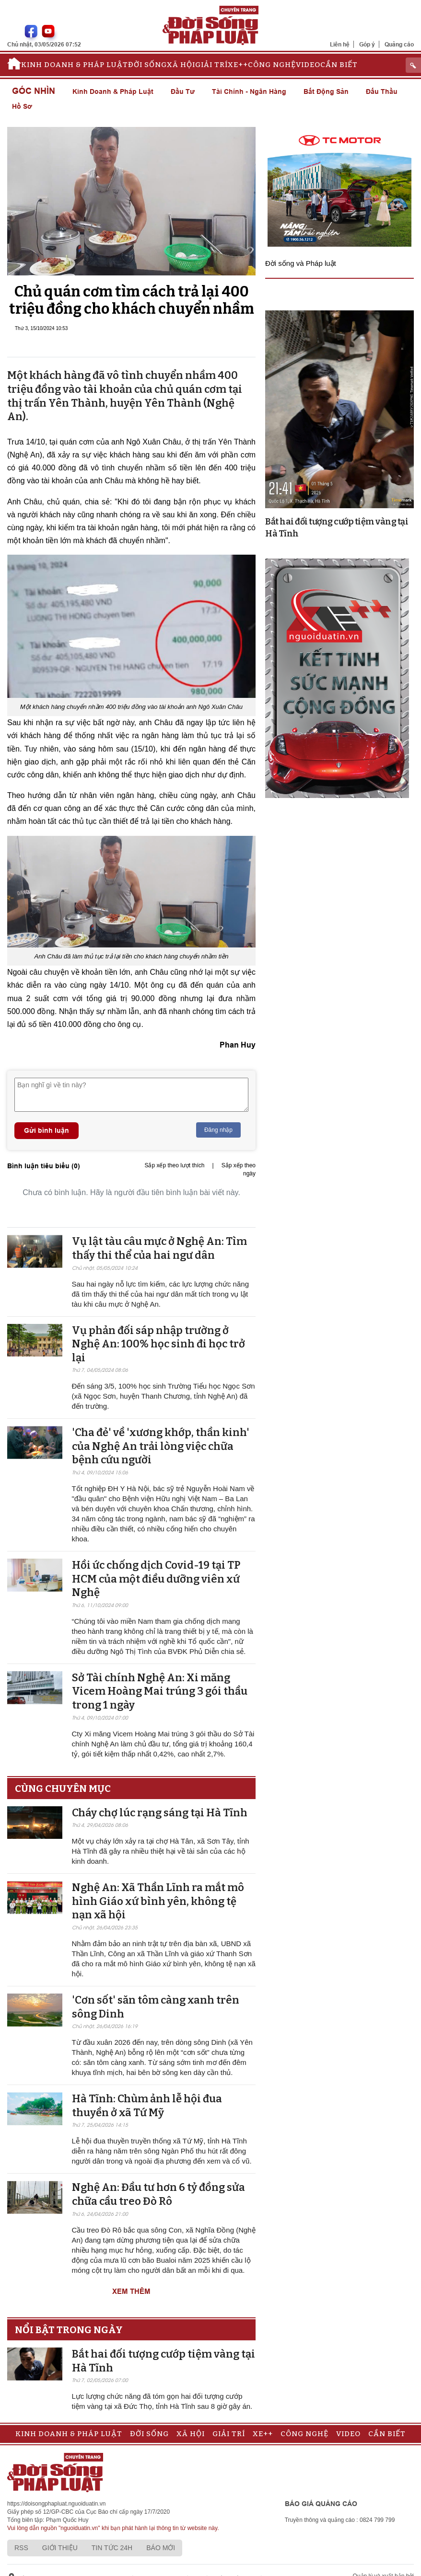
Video (308, 64)
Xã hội (181, 64)
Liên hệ (340, 44)
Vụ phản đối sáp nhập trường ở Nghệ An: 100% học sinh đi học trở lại (158, 1344)
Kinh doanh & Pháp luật (74, 64)
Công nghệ (272, 64)
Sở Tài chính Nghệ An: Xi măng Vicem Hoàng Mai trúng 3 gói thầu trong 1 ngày (159, 1691)
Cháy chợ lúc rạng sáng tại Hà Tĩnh (159, 1812)
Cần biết (339, 64)
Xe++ (238, 64)
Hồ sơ (22, 106)
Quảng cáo (399, 44)
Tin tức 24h (112, 2548)
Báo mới (160, 2548)
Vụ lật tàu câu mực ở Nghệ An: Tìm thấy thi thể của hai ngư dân (159, 1248)
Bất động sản (326, 91)
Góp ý (367, 44)
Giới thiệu (60, 2548)
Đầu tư (183, 91)
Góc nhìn (33, 91)
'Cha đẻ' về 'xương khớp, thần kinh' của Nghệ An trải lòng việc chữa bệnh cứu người (160, 1446)
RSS (21, 2548)
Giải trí (211, 64)
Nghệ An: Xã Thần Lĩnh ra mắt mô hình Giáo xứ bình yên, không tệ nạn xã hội (158, 1901)
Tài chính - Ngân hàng (249, 91)
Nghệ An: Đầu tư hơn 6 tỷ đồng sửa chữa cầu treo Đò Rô (158, 2194)
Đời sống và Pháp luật (300, 263)
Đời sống (147, 64)
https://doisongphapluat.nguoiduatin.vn (56, 2503)
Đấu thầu (382, 91)
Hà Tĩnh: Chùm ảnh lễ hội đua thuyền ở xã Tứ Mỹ (147, 2105)
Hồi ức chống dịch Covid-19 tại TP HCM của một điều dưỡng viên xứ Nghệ (156, 1579)
